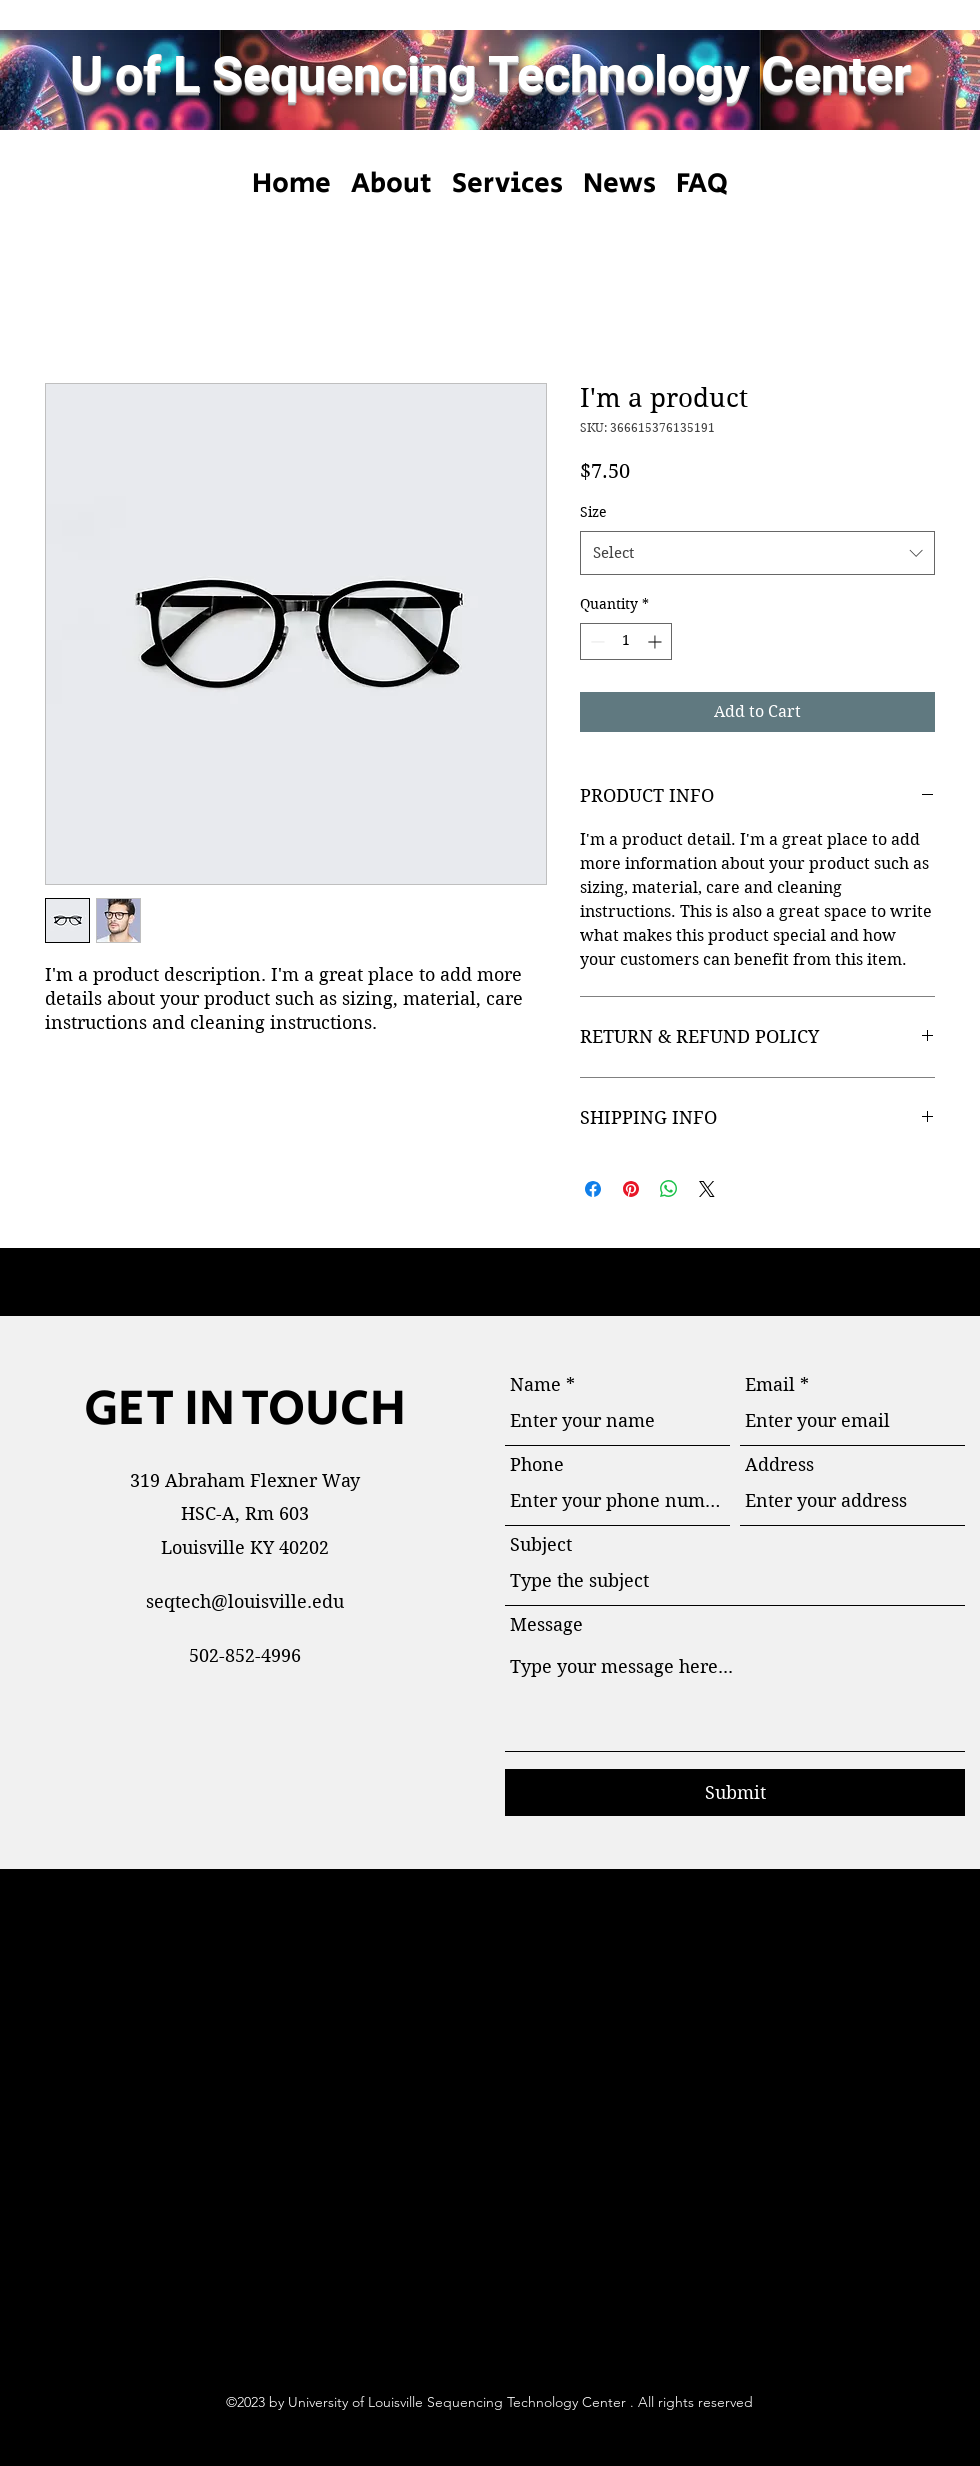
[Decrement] (595, 641)
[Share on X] (707, 1189)
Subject (541, 1545)
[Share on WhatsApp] (669, 1189)
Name (535, 1385)
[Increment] (656, 641)
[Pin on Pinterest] (631, 1189)
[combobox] (757, 553)
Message (546, 1625)
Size (593, 512)
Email (770, 1385)
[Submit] (735, 1792)
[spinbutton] (626, 641)
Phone (537, 1465)
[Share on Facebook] (593, 1189)
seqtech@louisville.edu (245, 1601)
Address (779, 1465)
